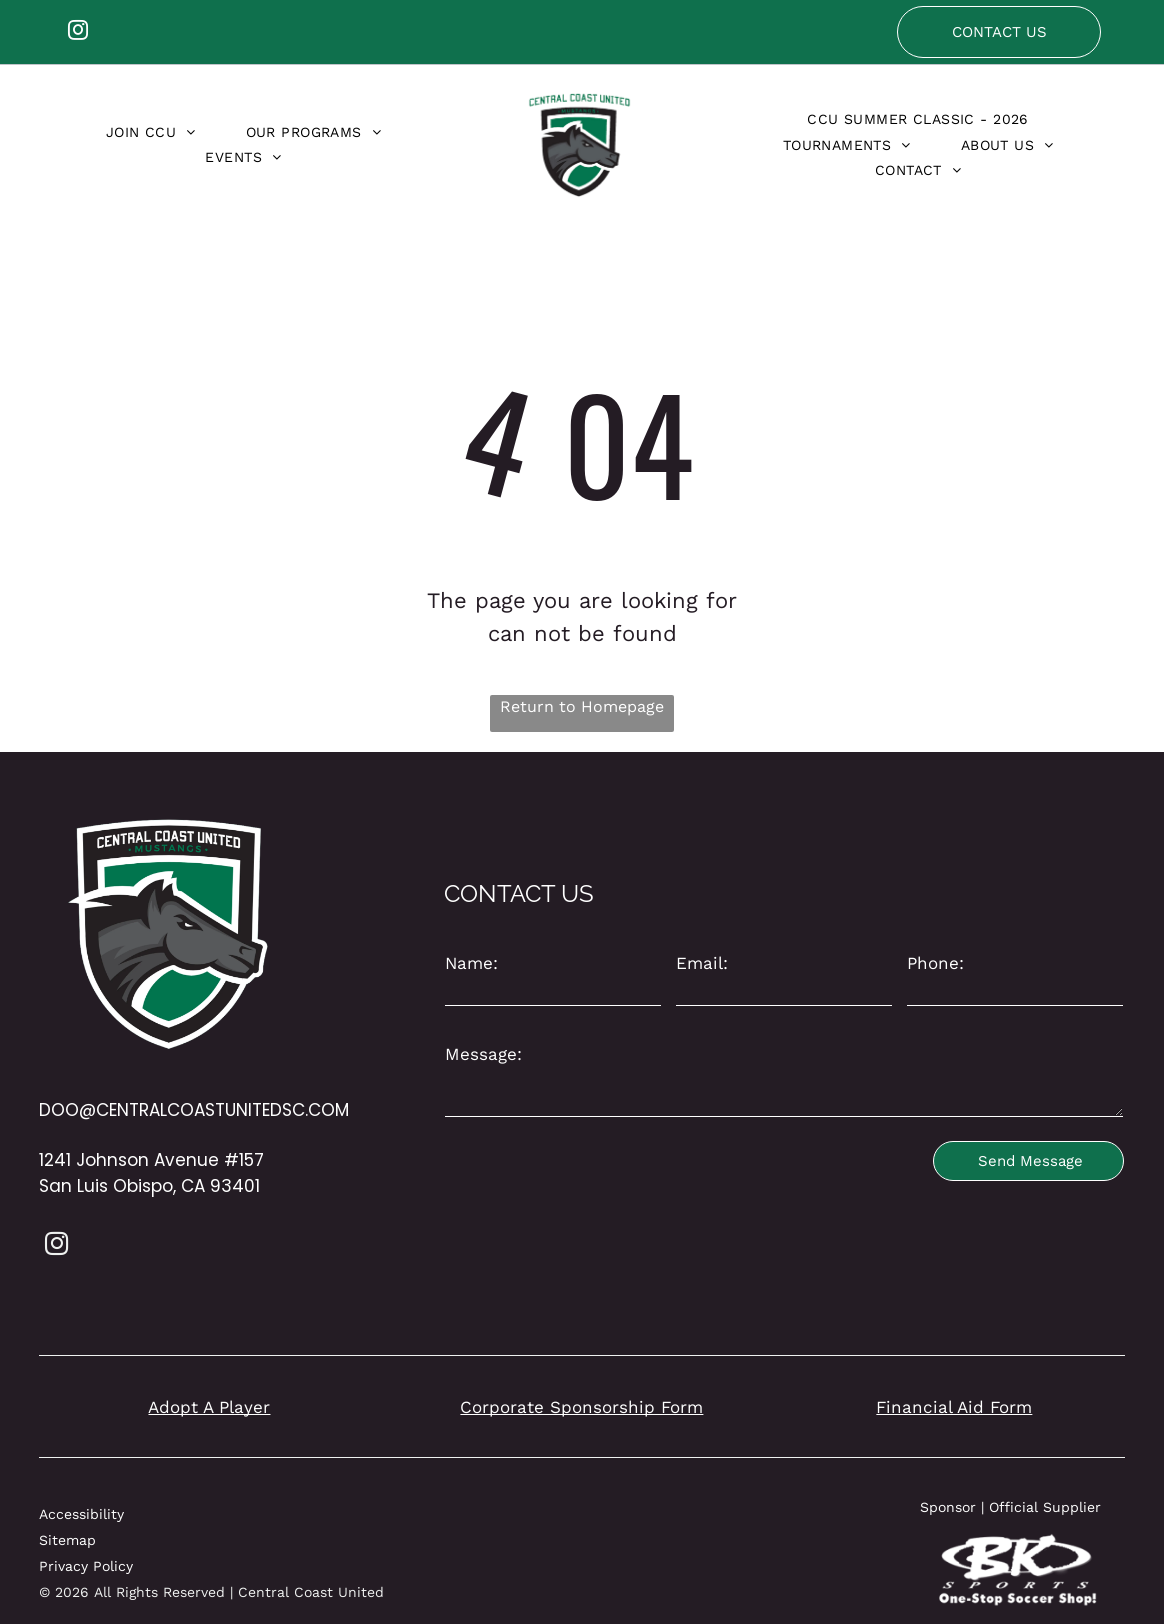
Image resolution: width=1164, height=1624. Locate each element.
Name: (471, 963)
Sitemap (67, 1540)
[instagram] (78, 32)
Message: (483, 1054)
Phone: (935, 963)
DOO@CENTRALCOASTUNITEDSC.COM (194, 1110)
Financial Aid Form (954, 1407)
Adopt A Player (209, 1407)
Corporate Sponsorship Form (581, 1407)
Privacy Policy (86, 1566)
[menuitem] (151, 132)
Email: (702, 963)
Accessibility (81, 1514)
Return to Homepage (582, 706)
